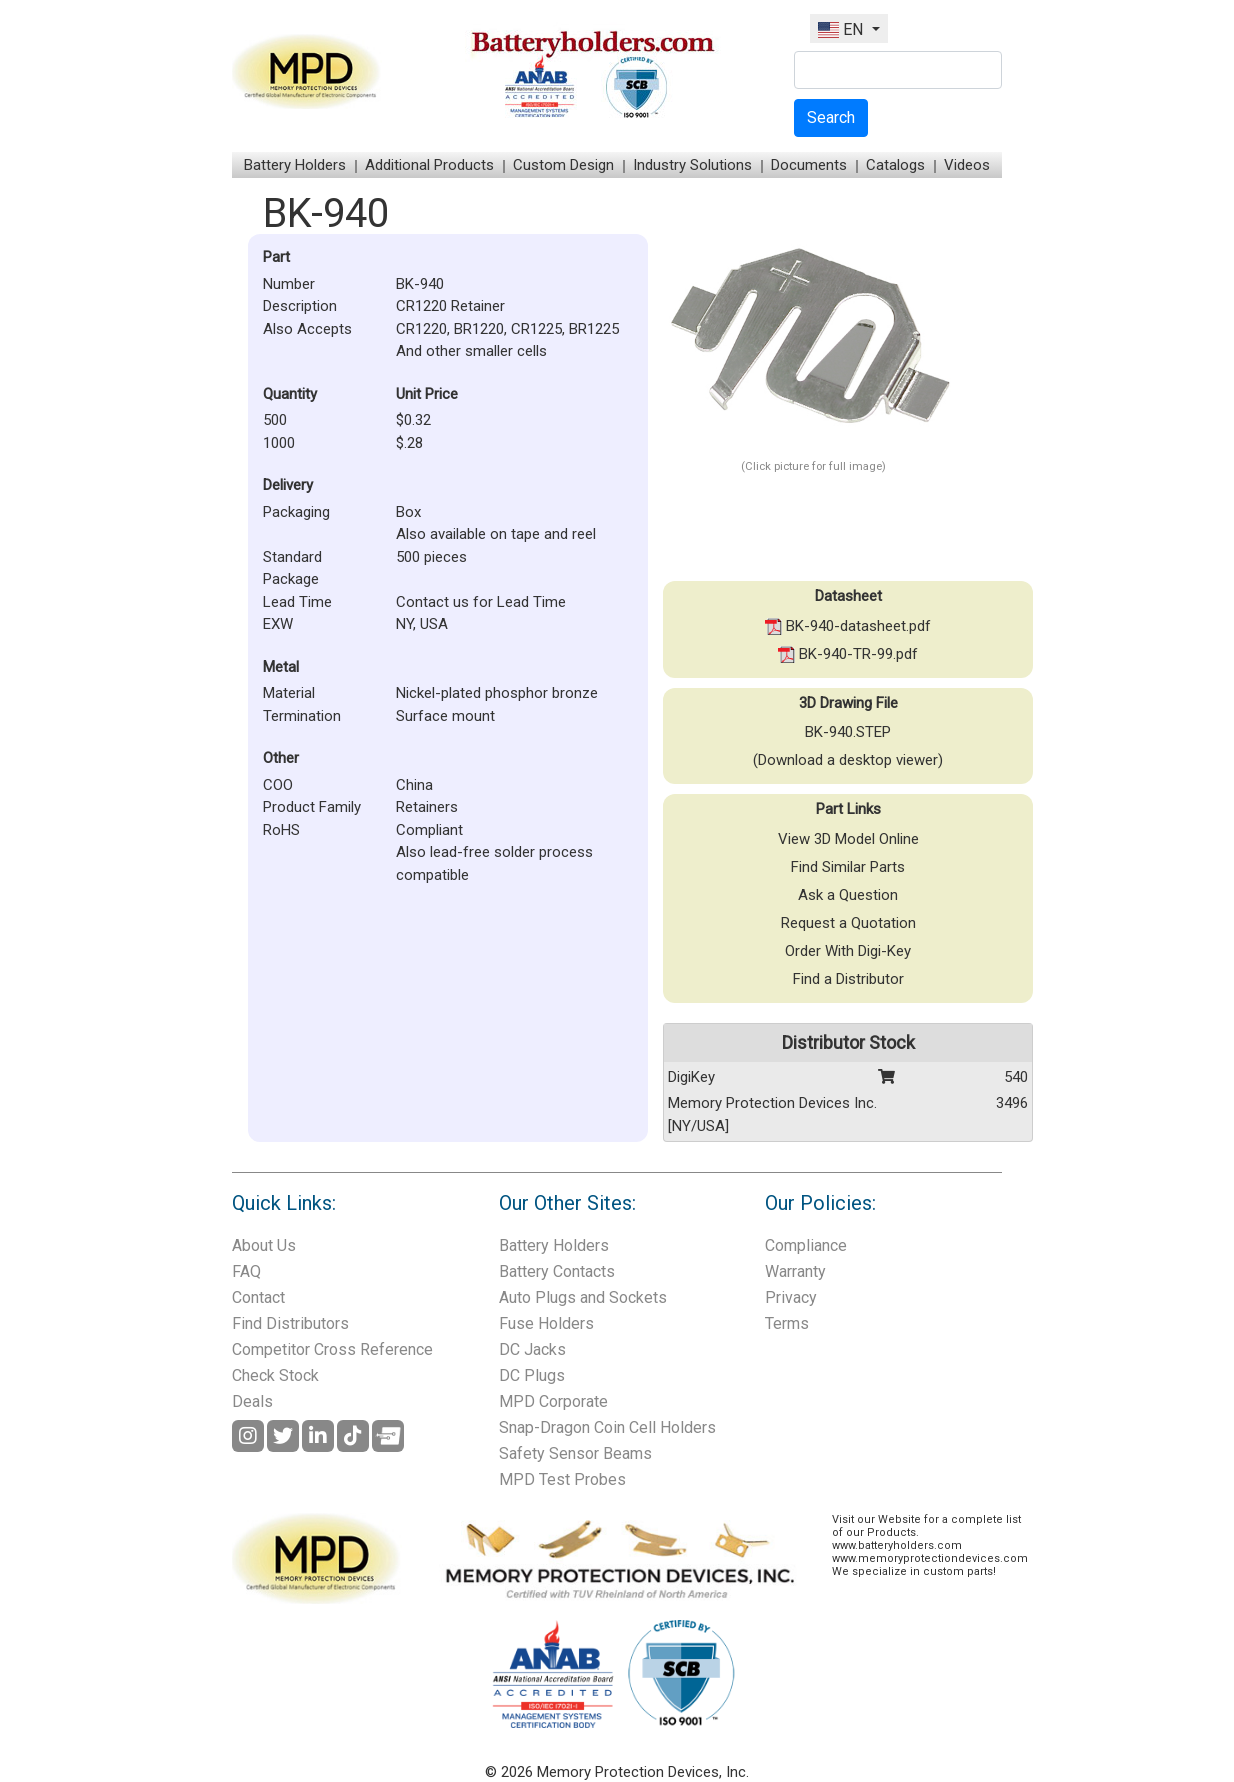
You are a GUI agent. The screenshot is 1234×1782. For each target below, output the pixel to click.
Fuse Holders (546, 1323)
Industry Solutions (692, 165)
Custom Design (563, 165)
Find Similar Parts (848, 867)
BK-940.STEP (848, 732)
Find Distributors (290, 1323)
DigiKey (691, 1077)
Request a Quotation (848, 923)
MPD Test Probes (562, 1479)
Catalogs (895, 165)
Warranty (795, 1271)
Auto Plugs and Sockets (583, 1297)
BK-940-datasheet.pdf (848, 626)
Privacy (791, 1297)
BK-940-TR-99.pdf (848, 654)
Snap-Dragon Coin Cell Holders (607, 1427)
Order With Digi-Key (848, 951)
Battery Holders (295, 165)
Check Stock (275, 1375)
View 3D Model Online (848, 839)
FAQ (246, 1271)
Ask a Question (848, 895)
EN (842, 29)
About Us (264, 1245)
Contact (258, 1297)
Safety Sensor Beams (575, 1453)
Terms (787, 1323)
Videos (967, 165)
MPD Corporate (553, 1401)
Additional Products (429, 165)
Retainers (427, 807)
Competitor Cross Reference (332, 1349)
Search (831, 117)
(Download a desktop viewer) (848, 760)
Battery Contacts (557, 1271)
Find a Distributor (848, 979)
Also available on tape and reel (496, 534)
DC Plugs (532, 1375)
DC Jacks (532, 1349)
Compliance (806, 1245)
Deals (252, 1401)
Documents (809, 165)
